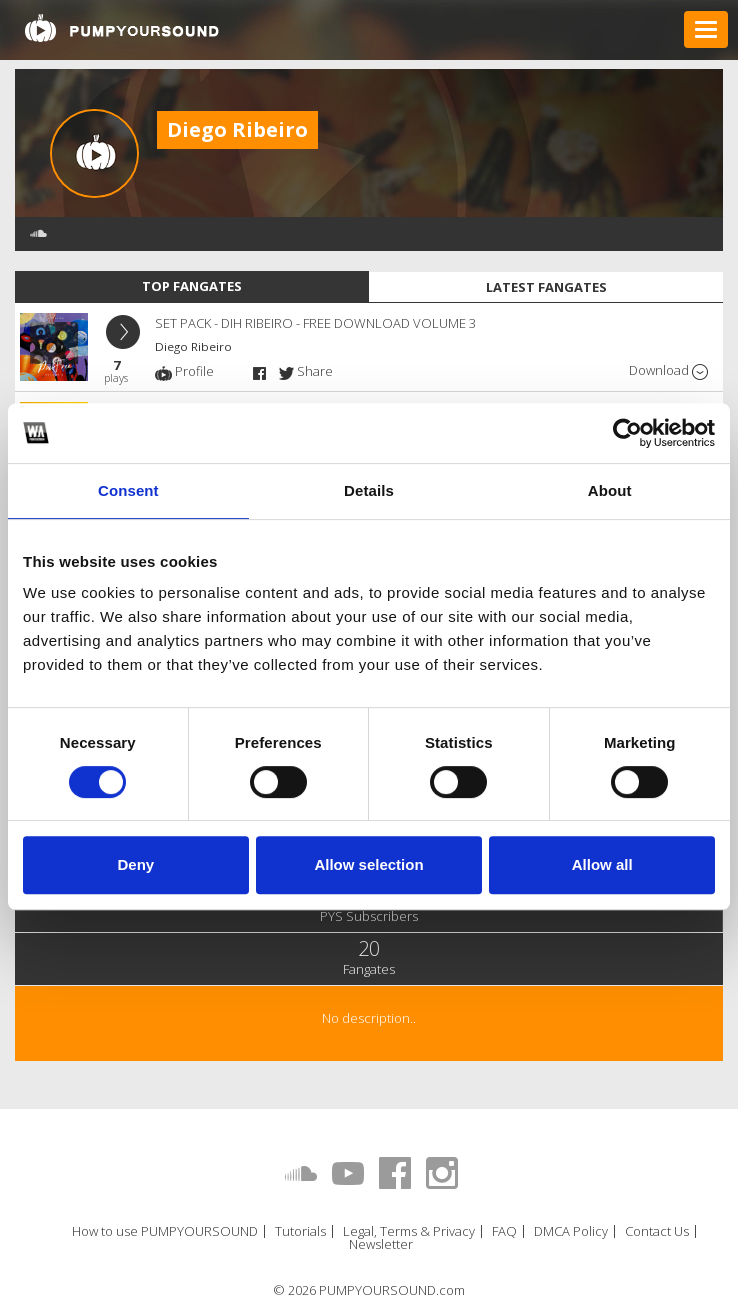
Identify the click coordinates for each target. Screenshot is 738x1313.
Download (668, 370)
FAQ (504, 1231)
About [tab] (610, 490)
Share (306, 371)
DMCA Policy (571, 1231)
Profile (184, 371)
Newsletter (381, 1244)
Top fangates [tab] (192, 286)
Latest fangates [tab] (546, 287)
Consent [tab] (128, 490)
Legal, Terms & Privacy (409, 1231)
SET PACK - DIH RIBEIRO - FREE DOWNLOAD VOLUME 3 (315, 323)
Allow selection (368, 864)
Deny (135, 864)
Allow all (602, 864)
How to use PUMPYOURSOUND (165, 1231)
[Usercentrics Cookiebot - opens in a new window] (627, 433)
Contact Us (657, 1231)
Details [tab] (369, 490)
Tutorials (300, 1231)
